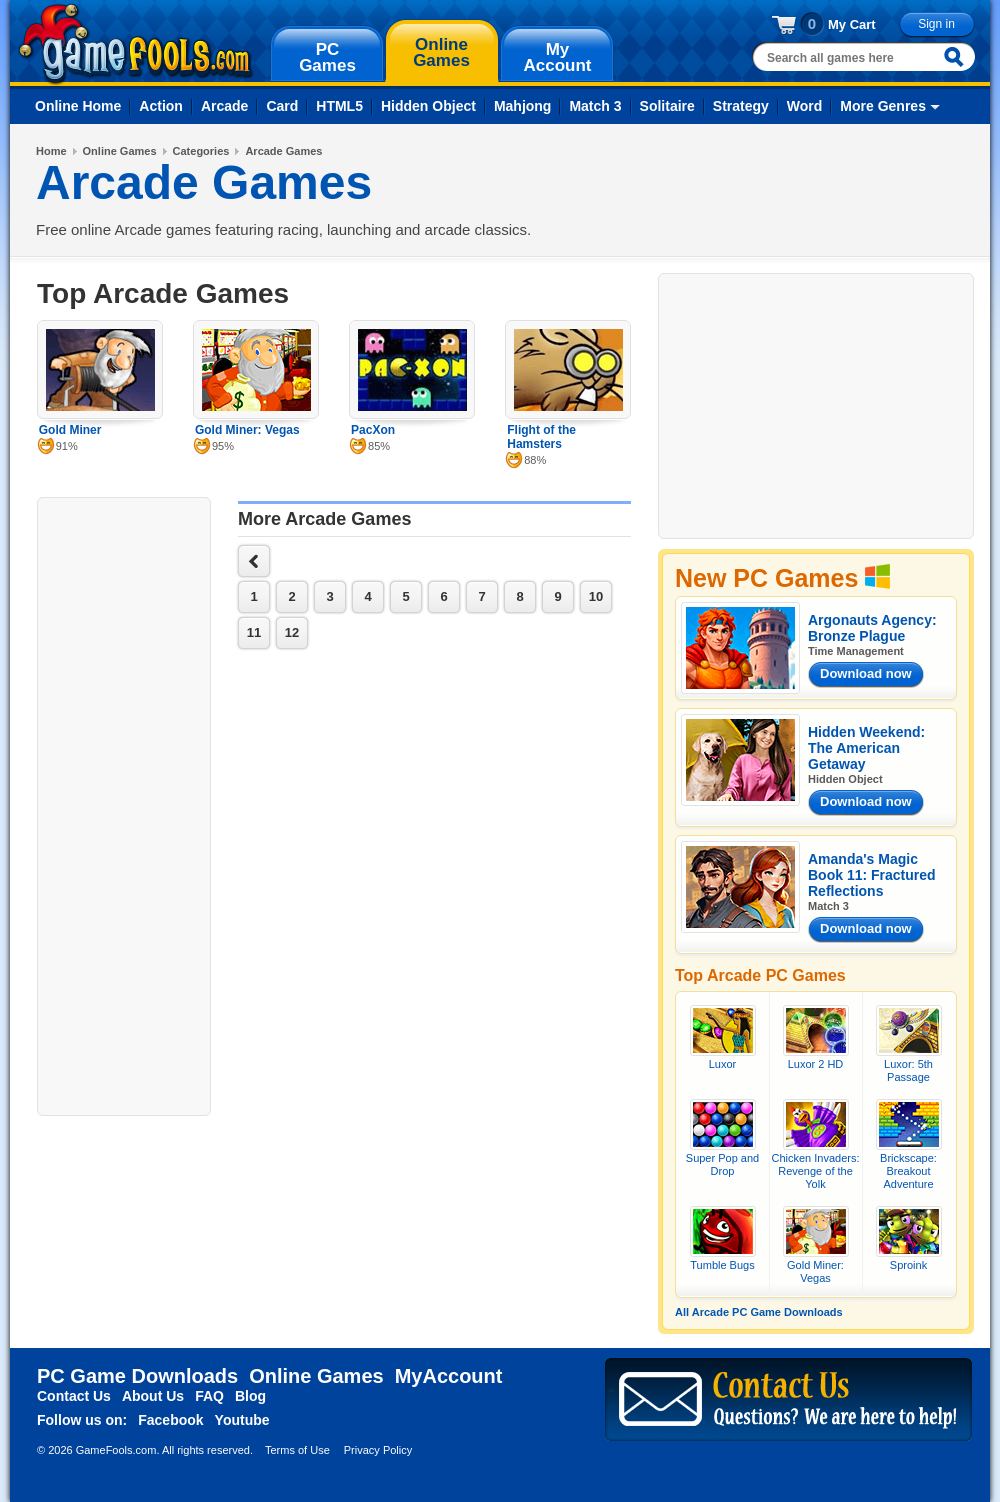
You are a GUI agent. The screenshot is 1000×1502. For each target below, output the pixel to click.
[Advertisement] (124, 804)
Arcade (224, 106)
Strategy (741, 106)
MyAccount (449, 1376)
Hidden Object (428, 106)
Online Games (120, 151)
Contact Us (74, 1396)
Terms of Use (297, 1450)
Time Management (856, 651)
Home (51, 151)
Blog (250, 1396)
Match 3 (595, 106)
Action (161, 106)
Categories (201, 151)
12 (292, 632)
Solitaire (667, 106)
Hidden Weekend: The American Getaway (866, 748)
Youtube (242, 1420)
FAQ (209, 1396)
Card (282, 106)
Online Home (78, 106)
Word (805, 106)
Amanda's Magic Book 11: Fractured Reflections (872, 875)
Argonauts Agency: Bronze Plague (872, 628)
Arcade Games (283, 151)
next (254, 561)
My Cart (852, 24)
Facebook (170, 1420)
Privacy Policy (378, 1450)
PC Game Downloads (137, 1376)
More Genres (883, 106)
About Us (153, 1396)
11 (254, 632)
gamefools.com (135, 44)
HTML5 (339, 106)
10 (596, 596)
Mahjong (523, 106)
